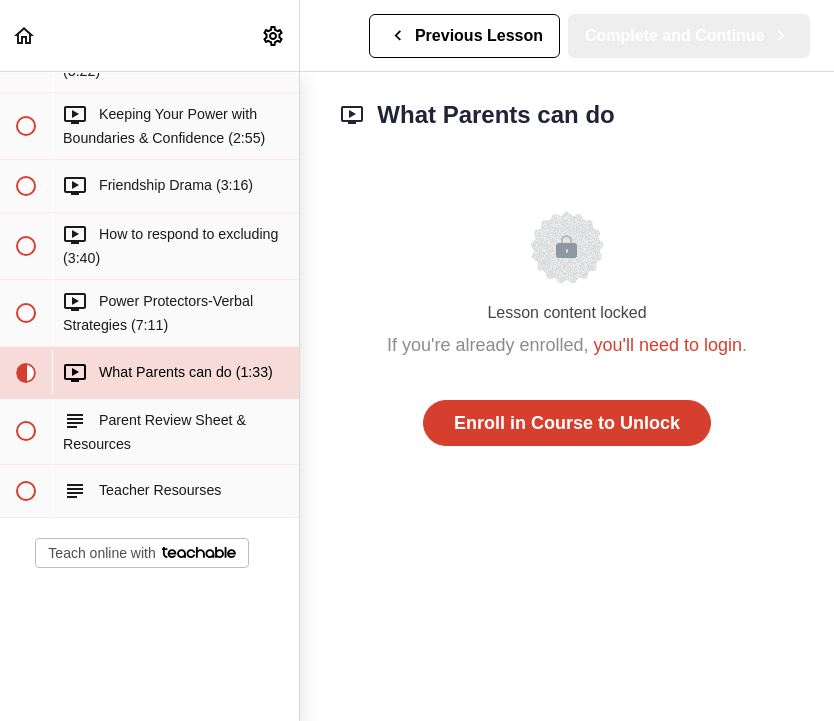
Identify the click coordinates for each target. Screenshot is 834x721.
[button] (25, 35)
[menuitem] (274, 35)
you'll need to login (668, 345)
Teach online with (141, 553)
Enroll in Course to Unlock (567, 423)
